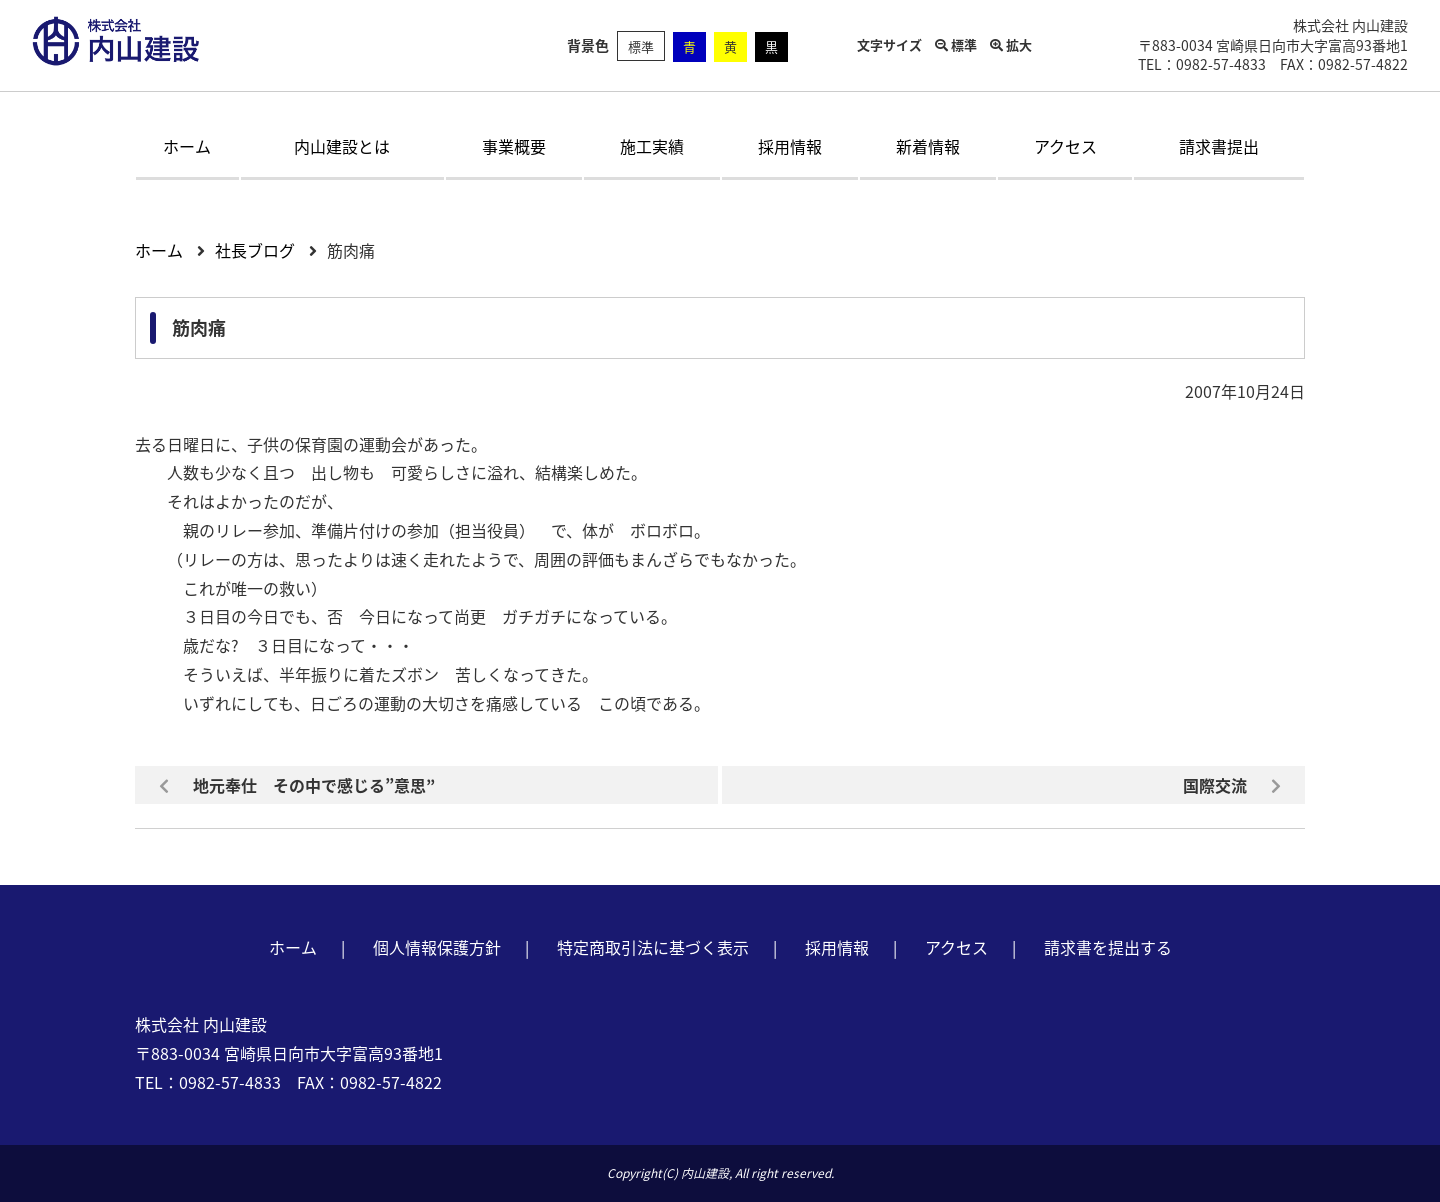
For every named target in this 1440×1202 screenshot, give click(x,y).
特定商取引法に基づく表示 (653, 947)
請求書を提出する (1108, 947)
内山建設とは (342, 146)
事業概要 (514, 146)
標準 (641, 46)
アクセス (1065, 146)
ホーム (187, 146)
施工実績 (652, 146)
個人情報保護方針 (437, 947)
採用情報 (790, 146)
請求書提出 (1219, 146)
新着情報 (928, 146)
